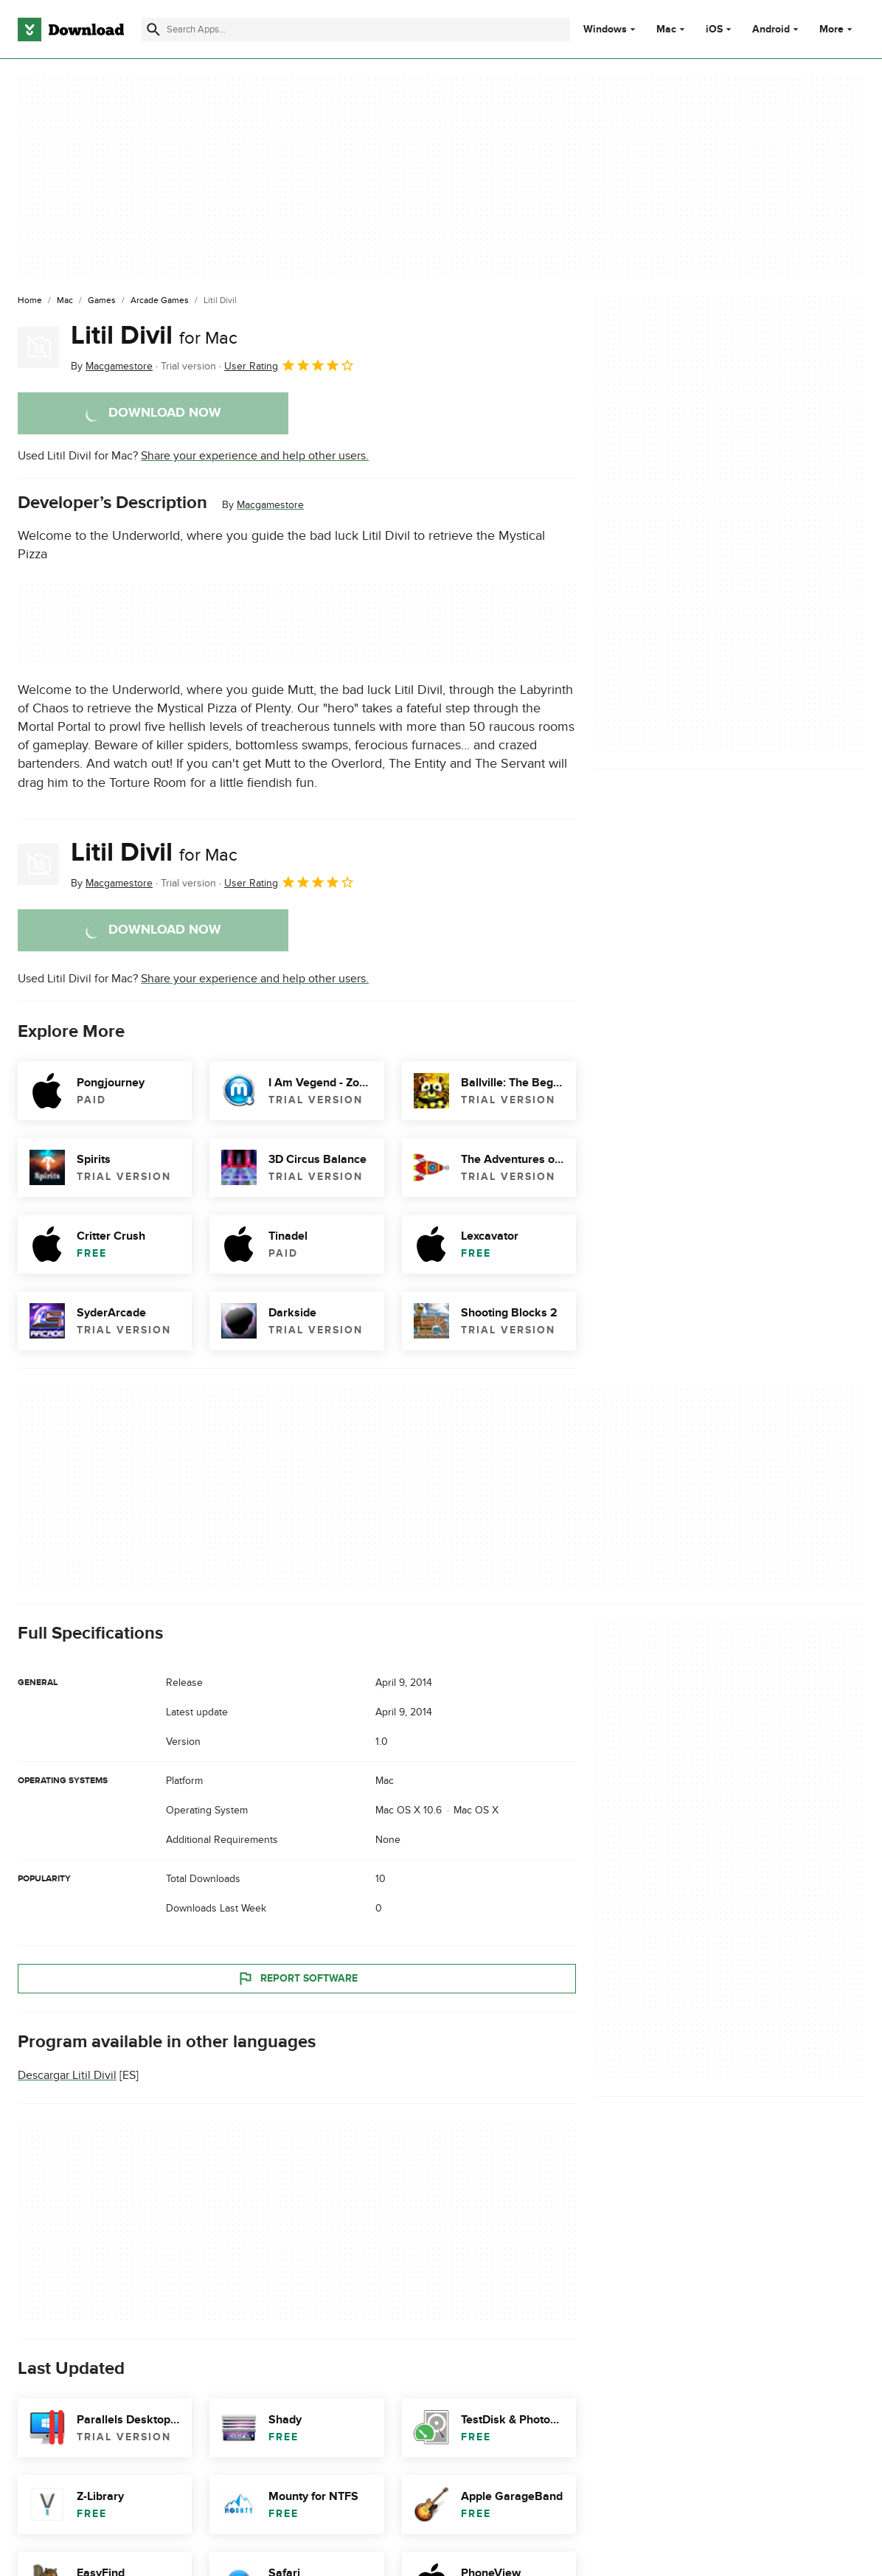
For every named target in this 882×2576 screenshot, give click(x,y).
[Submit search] (153, 29)
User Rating (289, 365)
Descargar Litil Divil (67, 2075)
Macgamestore (270, 505)
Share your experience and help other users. (255, 455)
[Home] (30, 301)
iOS (714, 29)
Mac (666, 29)
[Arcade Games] (160, 301)
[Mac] (65, 301)
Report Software (297, 1978)
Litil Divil (154, 335)
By (112, 366)
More (837, 29)
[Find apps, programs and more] (356, 29)
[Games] (102, 301)
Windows (605, 29)
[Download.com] (71, 29)
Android (771, 29)
